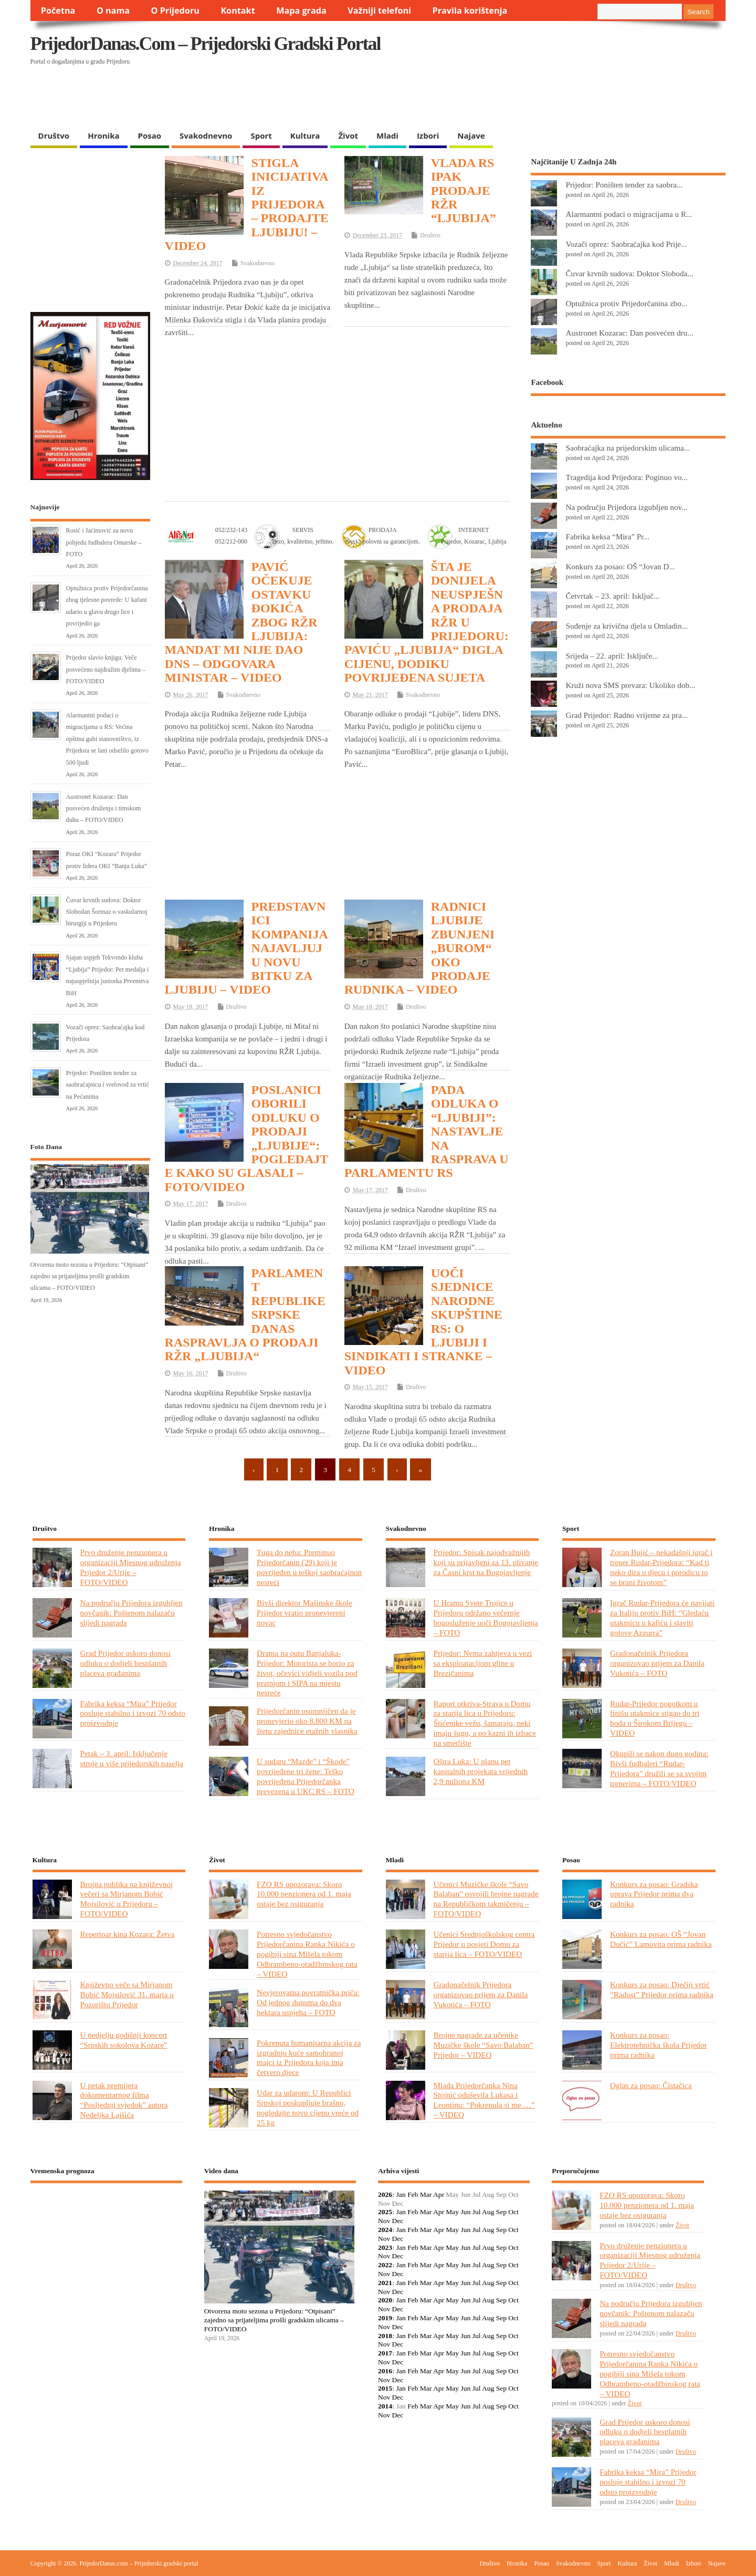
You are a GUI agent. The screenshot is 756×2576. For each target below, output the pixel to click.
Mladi (387, 135)
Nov (384, 2221)
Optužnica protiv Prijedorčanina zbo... (626, 303)
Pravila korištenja (470, 10)
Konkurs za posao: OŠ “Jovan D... (620, 566)
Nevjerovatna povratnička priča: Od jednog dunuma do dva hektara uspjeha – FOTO (308, 2002)
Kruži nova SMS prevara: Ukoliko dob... (630, 685)
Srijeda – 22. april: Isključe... (611, 655)
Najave (471, 135)
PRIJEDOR (106, 2230)
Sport (260, 135)
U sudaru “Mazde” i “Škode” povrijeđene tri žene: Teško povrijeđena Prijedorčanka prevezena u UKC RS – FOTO (305, 1776)
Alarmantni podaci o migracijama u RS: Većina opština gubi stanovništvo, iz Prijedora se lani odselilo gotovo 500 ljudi (107, 739)
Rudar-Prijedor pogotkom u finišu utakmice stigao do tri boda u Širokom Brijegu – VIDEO (654, 1718)
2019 (385, 2318)
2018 (385, 2336)
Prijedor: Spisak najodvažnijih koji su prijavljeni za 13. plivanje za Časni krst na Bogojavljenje (486, 1562)
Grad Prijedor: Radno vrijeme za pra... (626, 715)
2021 (385, 2283)
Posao (150, 135)
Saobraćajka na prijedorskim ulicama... (627, 447)
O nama (113, 10)
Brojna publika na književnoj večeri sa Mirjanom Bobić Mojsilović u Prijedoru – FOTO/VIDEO (126, 1899)
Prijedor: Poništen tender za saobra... (623, 184)
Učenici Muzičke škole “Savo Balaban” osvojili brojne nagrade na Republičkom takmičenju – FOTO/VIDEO (486, 1899)
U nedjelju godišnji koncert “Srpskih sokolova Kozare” (123, 2039)
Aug (488, 2212)
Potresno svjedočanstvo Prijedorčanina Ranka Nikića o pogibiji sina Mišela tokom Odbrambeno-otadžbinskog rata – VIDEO (307, 1954)
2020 (385, 2300)
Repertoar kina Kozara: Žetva (127, 1934)
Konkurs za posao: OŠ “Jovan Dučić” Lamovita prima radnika (660, 1939)
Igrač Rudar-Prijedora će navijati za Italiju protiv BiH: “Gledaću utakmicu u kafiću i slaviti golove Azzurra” (662, 1617)
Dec (398, 2221)
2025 (385, 2212)
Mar (426, 2194)
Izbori (428, 135)
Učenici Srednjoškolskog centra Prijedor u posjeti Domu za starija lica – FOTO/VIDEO (484, 1944)
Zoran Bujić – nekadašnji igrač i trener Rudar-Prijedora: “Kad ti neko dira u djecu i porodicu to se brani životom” (661, 1567)
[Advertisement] (522, 98)
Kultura (305, 135)
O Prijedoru (175, 10)
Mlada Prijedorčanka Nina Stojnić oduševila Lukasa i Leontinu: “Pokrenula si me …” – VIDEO (484, 2100)
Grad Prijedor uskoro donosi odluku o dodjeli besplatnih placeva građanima (125, 1663)
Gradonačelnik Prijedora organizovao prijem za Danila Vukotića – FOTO (657, 1663)
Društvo (54, 135)
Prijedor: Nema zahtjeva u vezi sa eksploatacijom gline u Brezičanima (483, 1663)
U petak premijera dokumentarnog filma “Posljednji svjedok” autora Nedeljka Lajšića (124, 2100)
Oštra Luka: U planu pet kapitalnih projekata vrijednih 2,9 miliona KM (481, 1771)
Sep (501, 2212)
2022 (385, 2265)
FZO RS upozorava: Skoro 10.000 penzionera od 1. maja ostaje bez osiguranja (304, 1894)
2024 (385, 2230)
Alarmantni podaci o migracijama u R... (628, 214)
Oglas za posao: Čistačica (650, 2085)
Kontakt (237, 10)
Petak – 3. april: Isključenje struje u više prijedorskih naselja (131, 1758)
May (452, 2212)
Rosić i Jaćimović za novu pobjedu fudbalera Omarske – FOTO (104, 542)
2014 (385, 2406)
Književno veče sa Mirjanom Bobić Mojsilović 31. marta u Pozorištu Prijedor (127, 1994)
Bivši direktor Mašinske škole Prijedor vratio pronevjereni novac (304, 1612)
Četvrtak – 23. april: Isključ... (612, 595)
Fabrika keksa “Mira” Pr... (607, 536)
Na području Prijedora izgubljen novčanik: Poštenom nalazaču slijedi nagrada (131, 1612)
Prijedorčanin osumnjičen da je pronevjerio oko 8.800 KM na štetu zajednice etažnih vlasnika (307, 1720)
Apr (438, 2194)
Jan (401, 2194)
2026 (385, 2194)
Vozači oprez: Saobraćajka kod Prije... (626, 243)
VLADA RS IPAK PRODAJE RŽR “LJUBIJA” (463, 190)
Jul (476, 2212)
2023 (385, 2247)
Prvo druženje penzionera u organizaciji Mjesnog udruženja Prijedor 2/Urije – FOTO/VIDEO (130, 1567)
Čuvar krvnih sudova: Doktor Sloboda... (629, 273)
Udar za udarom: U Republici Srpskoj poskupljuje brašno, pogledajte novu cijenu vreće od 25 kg (308, 2107)
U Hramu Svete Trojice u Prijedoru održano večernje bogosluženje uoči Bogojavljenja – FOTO (486, 1617)
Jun (465, 2212)
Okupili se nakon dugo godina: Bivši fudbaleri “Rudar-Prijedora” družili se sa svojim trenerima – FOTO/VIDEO (659, 1768)
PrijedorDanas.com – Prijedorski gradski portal (205, 43)
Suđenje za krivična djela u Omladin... (626, 625)
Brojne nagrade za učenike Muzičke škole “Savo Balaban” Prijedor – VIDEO (483, 2044)
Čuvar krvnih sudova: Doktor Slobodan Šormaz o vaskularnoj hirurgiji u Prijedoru (107, 911)
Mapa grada (301, 10)
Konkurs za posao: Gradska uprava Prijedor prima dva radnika (654, 1894)
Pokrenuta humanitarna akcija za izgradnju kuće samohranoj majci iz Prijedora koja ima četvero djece (309, 2057)
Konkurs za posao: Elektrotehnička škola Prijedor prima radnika (658, 2044)
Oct (513, 2212)
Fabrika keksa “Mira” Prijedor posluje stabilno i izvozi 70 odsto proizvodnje (132, 1713)
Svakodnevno (206, 135)
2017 (385, 2353)
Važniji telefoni (379, 10)
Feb (412, 2194)
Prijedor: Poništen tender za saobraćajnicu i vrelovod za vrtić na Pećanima (107, 1084)
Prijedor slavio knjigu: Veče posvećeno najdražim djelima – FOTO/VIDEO (105, 669)
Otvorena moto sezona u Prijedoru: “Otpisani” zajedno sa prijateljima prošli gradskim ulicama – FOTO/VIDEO (89, 1276)
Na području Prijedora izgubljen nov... (626, 507)
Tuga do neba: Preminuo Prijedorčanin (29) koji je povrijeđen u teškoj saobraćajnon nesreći (309, 1567)
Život (348, 135)
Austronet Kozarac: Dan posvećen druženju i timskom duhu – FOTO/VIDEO (103, 808)
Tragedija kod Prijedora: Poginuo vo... (626, 477)
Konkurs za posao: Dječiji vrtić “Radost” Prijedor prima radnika (661, 1989)
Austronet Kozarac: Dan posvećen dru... (629, 332)
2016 (385, 2371)
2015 (385, 2388)
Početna (58, 10)
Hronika (103, 135)
